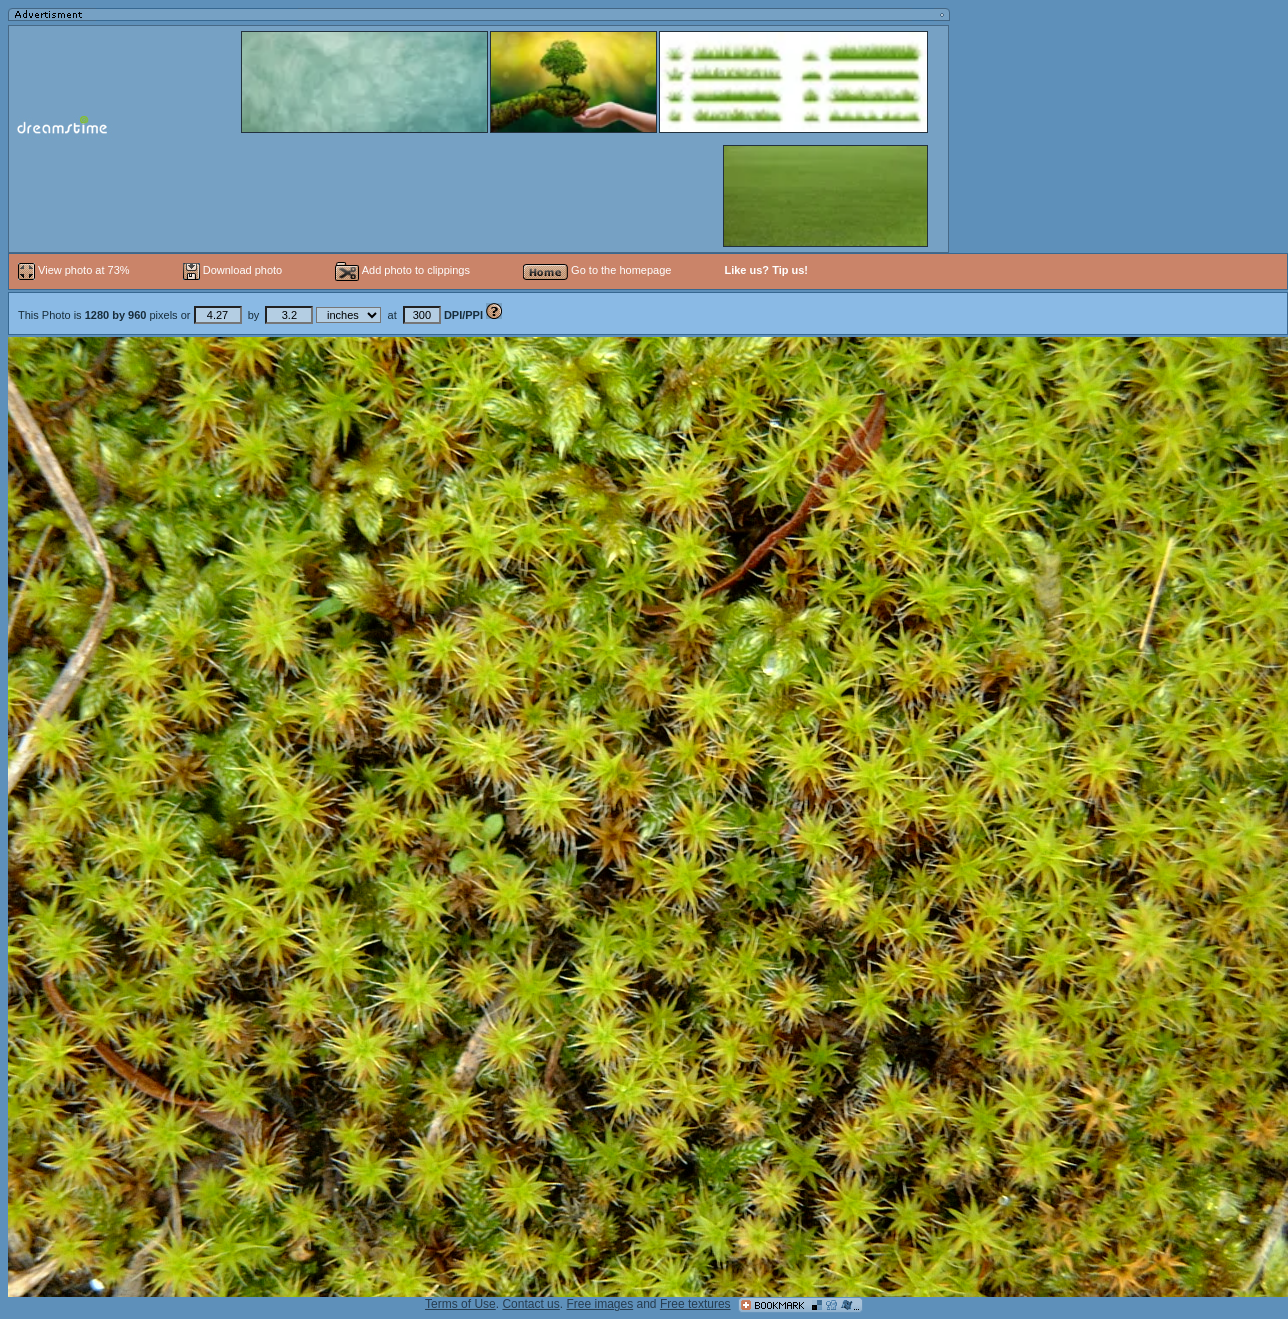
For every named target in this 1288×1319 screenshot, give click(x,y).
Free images (599, 1304)
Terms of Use (460, 1304)
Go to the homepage (597, 270)
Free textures (695, 1304)
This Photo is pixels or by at (252, 315)
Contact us (530, 1304)
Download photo (233, 270)
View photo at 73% (75, 270)
